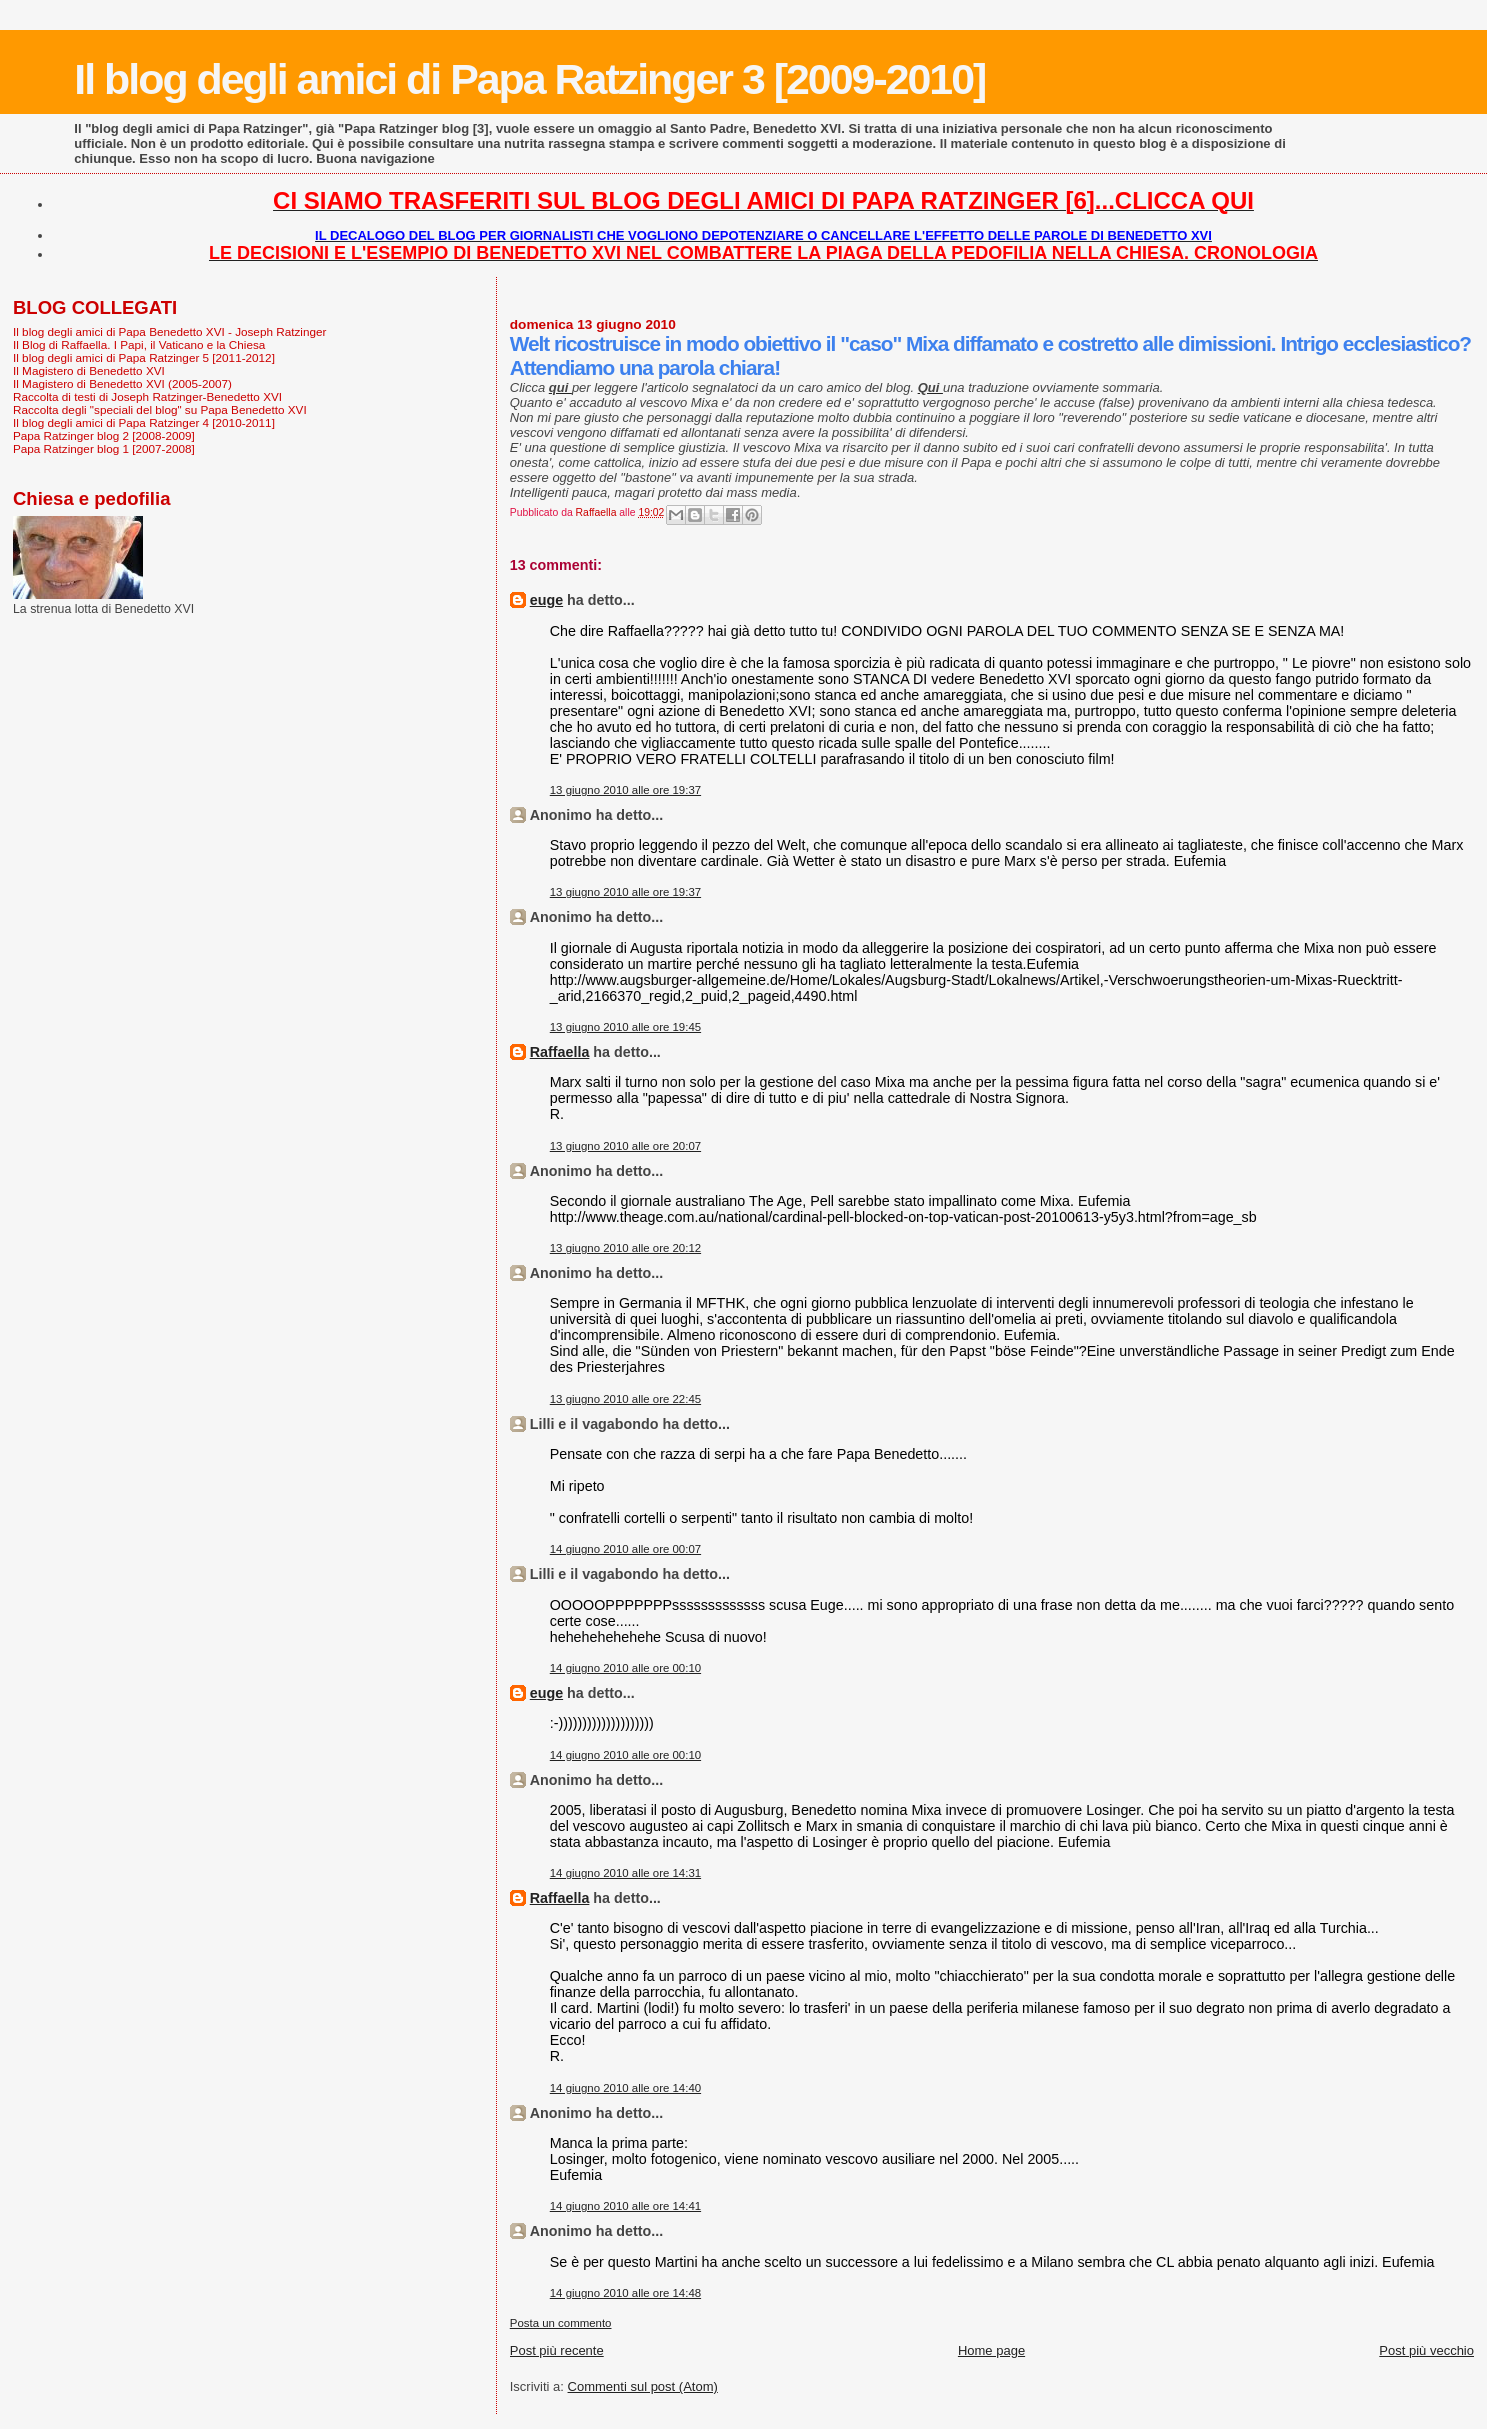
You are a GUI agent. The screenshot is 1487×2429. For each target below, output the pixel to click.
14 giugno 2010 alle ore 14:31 (625, 1873)
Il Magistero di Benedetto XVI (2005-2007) (122, 383)
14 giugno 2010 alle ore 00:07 (625, 1549)
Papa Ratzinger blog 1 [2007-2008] (104, 448)
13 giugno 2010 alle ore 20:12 (625, 1248)
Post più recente (557, 2350)
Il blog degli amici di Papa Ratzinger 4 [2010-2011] (144, 422)
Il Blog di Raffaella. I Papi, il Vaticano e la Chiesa (139, 344)
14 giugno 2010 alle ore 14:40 (625, 2088)
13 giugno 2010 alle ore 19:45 (625, 1027)
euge (546, 600)
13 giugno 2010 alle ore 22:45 (625, 1399)
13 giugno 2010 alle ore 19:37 (625, 790)
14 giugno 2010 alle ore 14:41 (625, 2206)
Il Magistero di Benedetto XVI (89, 370)
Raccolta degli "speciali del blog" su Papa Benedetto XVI (160, 409)
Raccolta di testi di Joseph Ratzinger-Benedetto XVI (147, 396)
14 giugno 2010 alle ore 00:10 (625, 1668)
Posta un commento (561, 2323)
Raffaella (560, 1052)
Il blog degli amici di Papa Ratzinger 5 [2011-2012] (144, 357)
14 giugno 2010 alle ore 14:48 (625, 2293)
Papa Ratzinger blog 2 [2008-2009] (104, 435)
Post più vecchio (1426, 2350)
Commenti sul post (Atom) (643, 2386)
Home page (991, 2350)
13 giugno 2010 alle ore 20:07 (625, 1146)
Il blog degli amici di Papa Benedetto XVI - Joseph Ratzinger (169, 331)
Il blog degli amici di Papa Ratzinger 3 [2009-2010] (529, 79)
